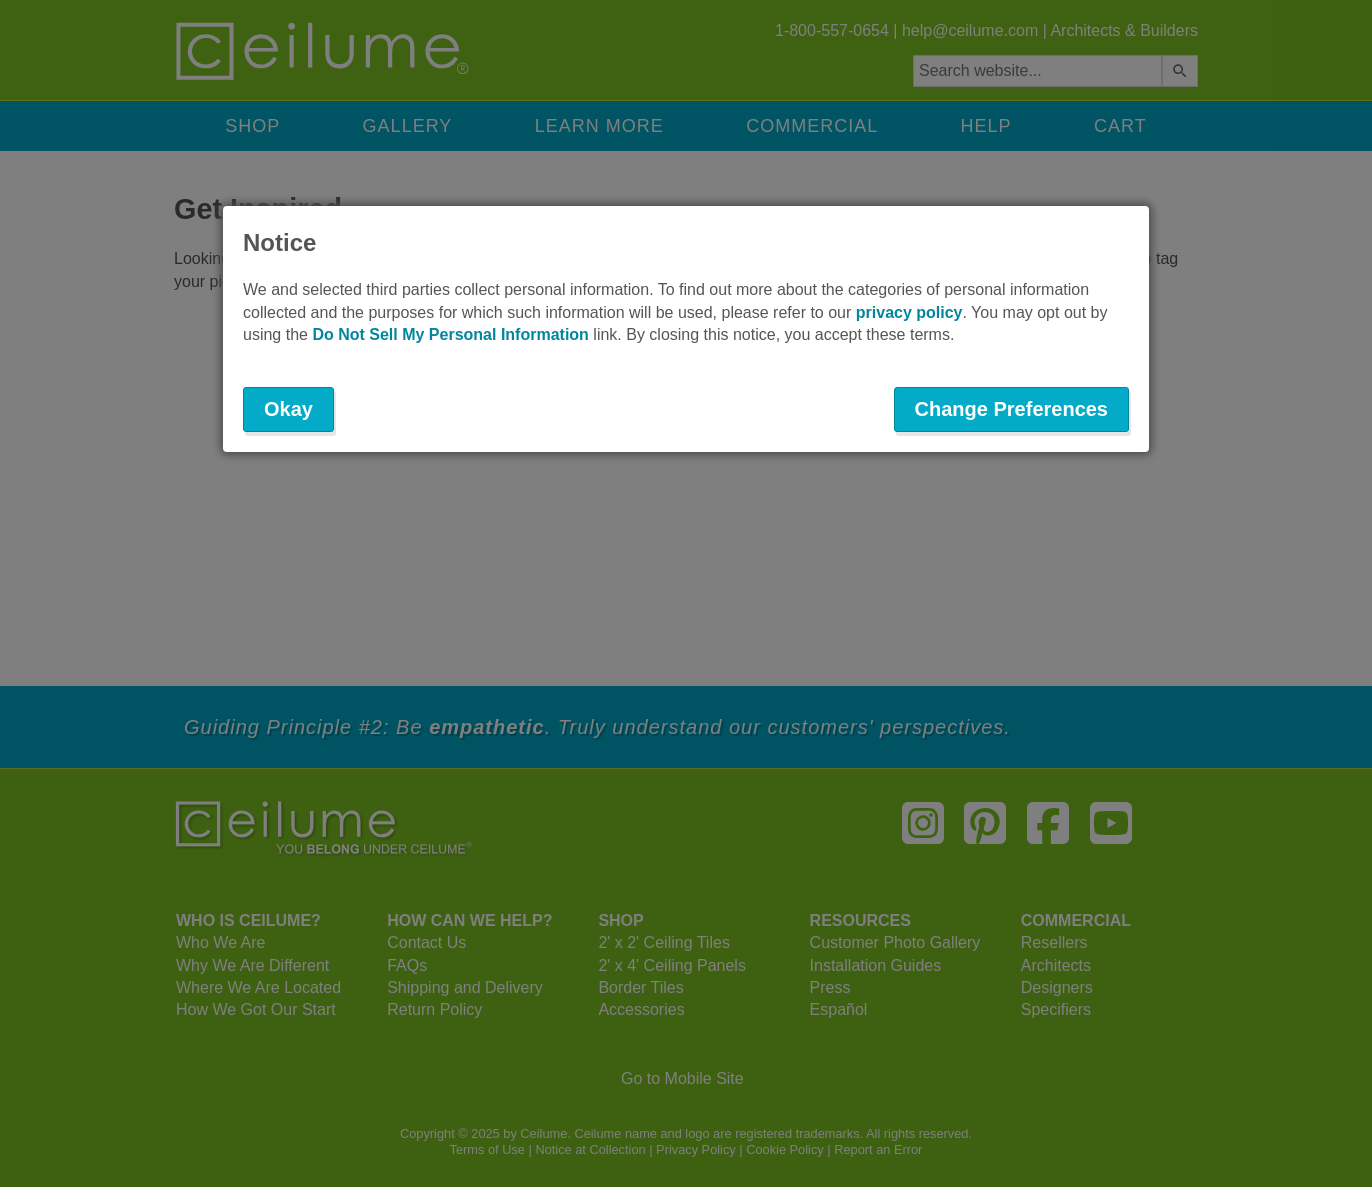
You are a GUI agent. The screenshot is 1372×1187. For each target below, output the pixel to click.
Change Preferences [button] (1011, 409)
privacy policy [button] (909, 312)
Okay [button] (288, 409)
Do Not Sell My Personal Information (450, 334)
